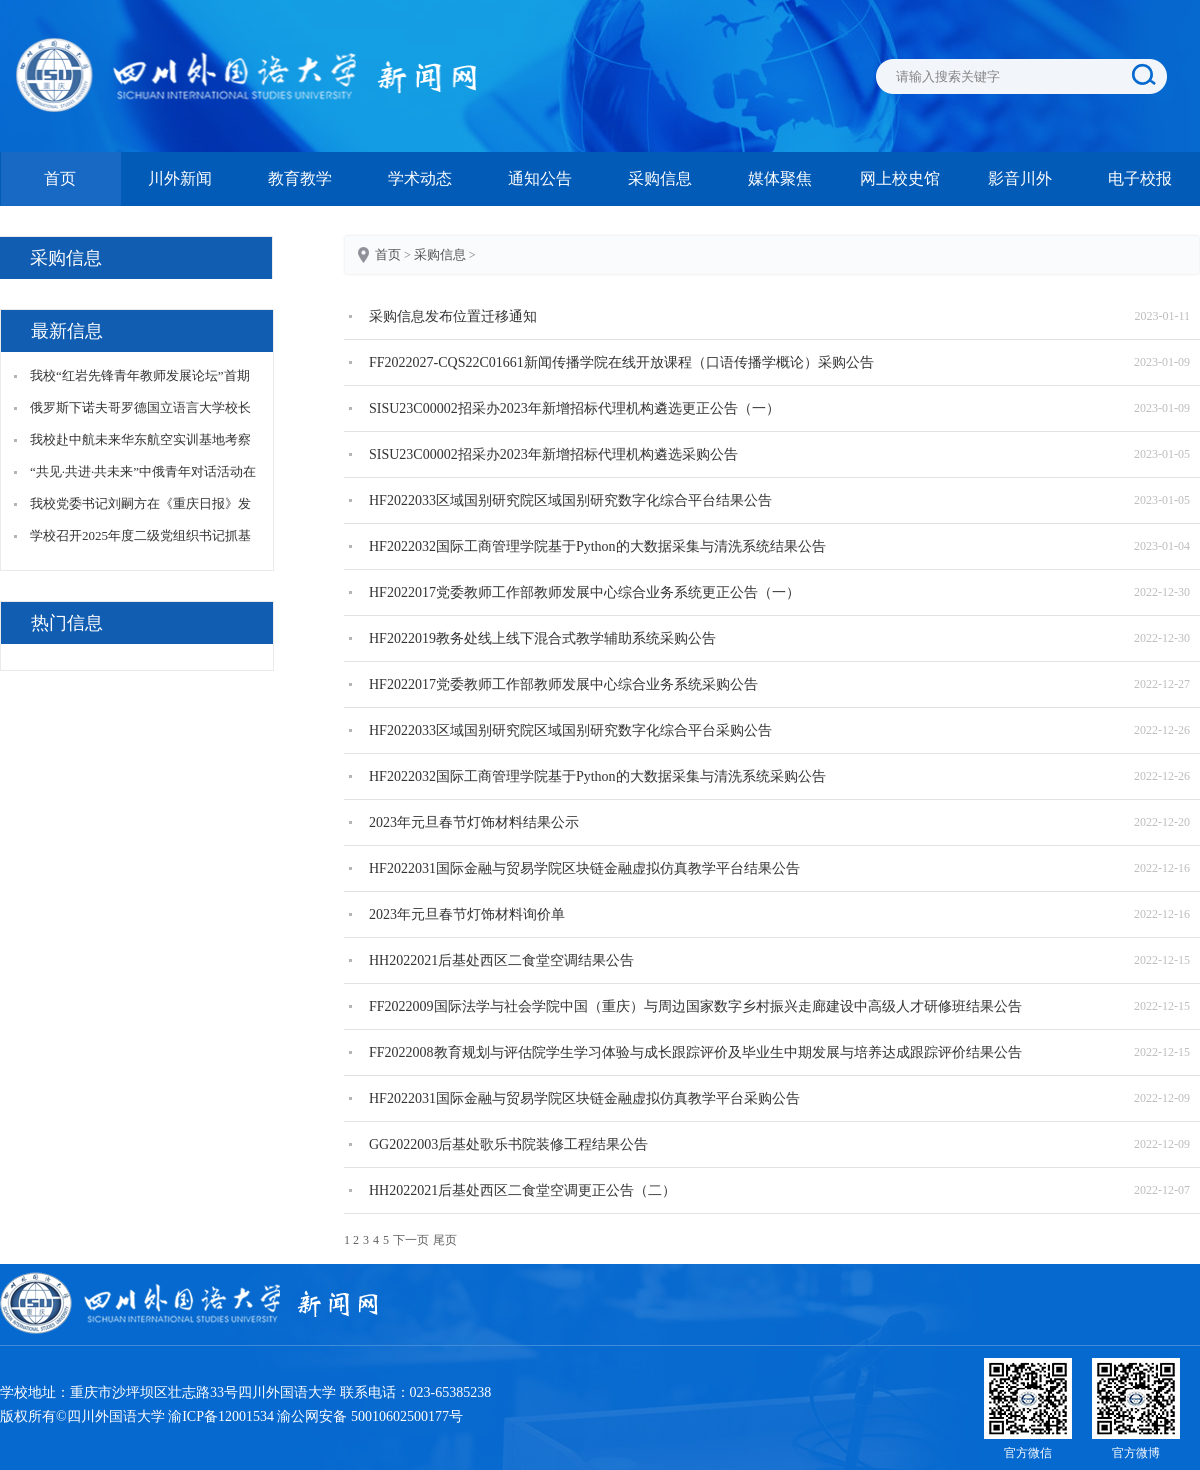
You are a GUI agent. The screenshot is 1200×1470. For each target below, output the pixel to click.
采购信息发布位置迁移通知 (453, 316)
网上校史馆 (900, 178)
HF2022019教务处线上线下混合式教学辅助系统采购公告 (542, 638)
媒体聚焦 (780, 178)
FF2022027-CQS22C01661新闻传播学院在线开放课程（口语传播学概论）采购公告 (621, 362)
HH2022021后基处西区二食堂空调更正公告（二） (522, 1190)
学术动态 (420, 178)
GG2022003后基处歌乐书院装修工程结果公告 (508, 1144)
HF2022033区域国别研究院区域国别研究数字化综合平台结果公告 (570, 500)
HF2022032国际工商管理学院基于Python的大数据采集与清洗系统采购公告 (597, 776)
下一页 (411, 1240)
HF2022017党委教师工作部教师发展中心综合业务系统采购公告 (563, 684)
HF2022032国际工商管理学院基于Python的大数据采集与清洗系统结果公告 (597, 546)
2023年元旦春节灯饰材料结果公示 (474, 822)
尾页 (445, 1240)
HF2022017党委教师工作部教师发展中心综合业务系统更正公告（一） (584, 592)
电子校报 (1140, 178)
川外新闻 (180, 178)
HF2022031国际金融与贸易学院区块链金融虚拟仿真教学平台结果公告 (584, 868)
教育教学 (300, 178)
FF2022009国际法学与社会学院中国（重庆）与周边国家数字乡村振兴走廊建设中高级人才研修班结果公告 (695, 1006)
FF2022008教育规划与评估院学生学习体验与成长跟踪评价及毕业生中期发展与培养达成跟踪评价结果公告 (695, 1052)
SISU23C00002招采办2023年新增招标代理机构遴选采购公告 (553, 454)
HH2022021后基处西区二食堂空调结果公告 (501, 960)
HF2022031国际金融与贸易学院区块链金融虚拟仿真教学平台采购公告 (584, 1098)
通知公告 (540, 178)
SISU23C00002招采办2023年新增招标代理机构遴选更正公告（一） (574, 408)
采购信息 (660, 178)
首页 (60, 178)
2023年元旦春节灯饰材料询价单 (467, 914)
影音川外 (1020, 178)
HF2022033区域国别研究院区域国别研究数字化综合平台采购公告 (570, 730)
